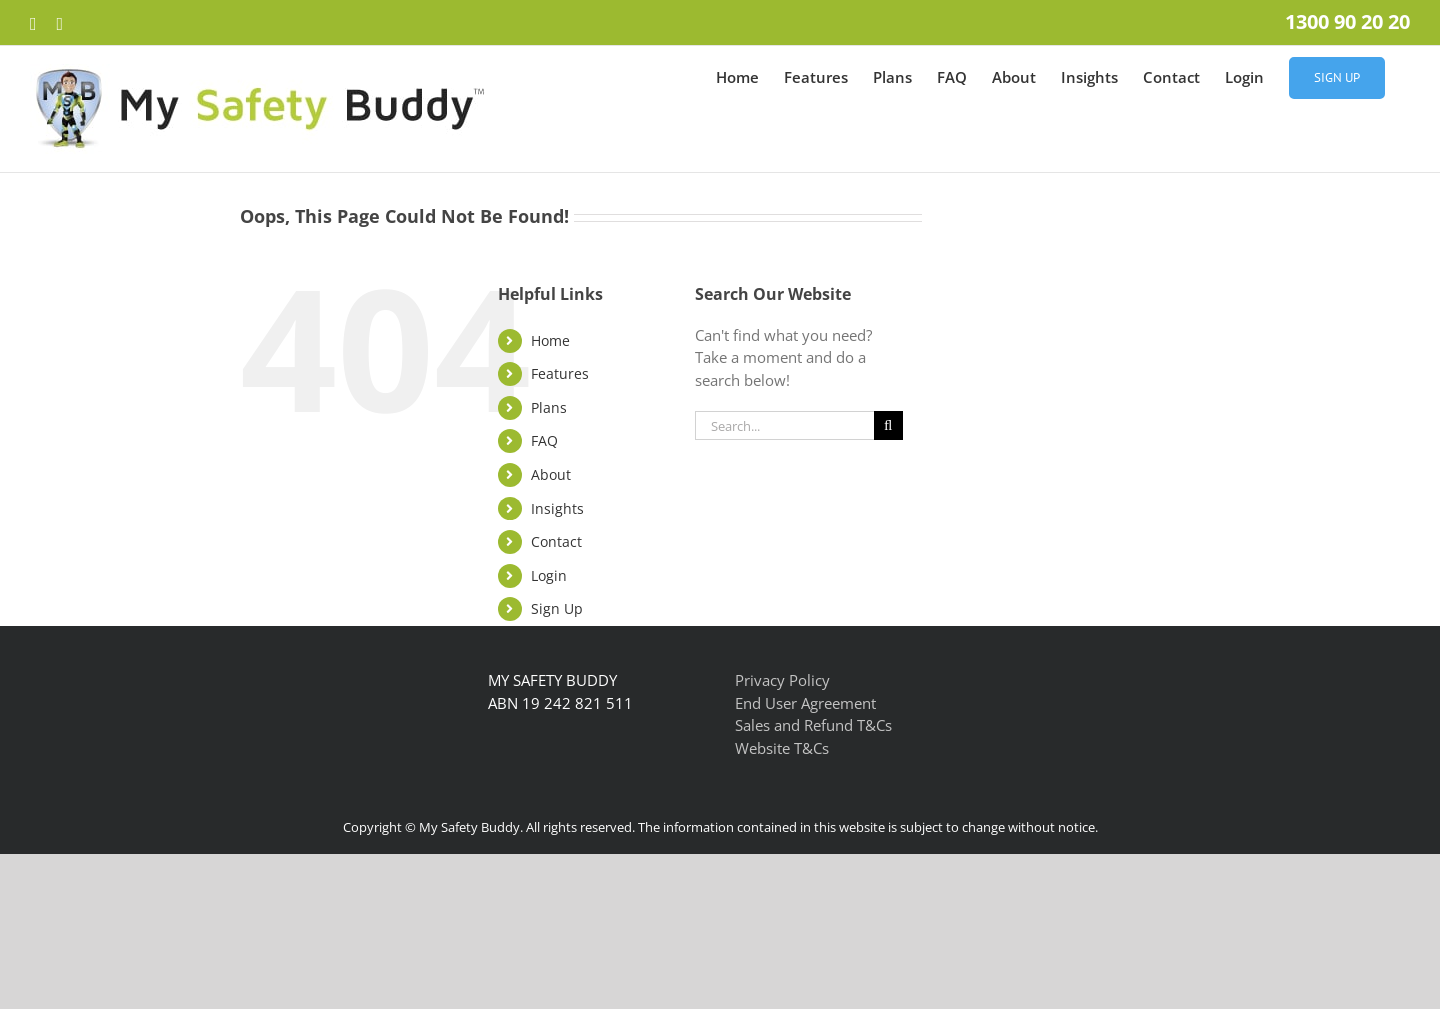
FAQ (544, 440)
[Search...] (784, 425)
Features (560, 373)
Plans (549, 407)
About (551, 474)
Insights (557, 508)
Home (550, 340)
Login (549, 575)
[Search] (888, 425)
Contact (556, 541)
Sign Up (557, 608)
